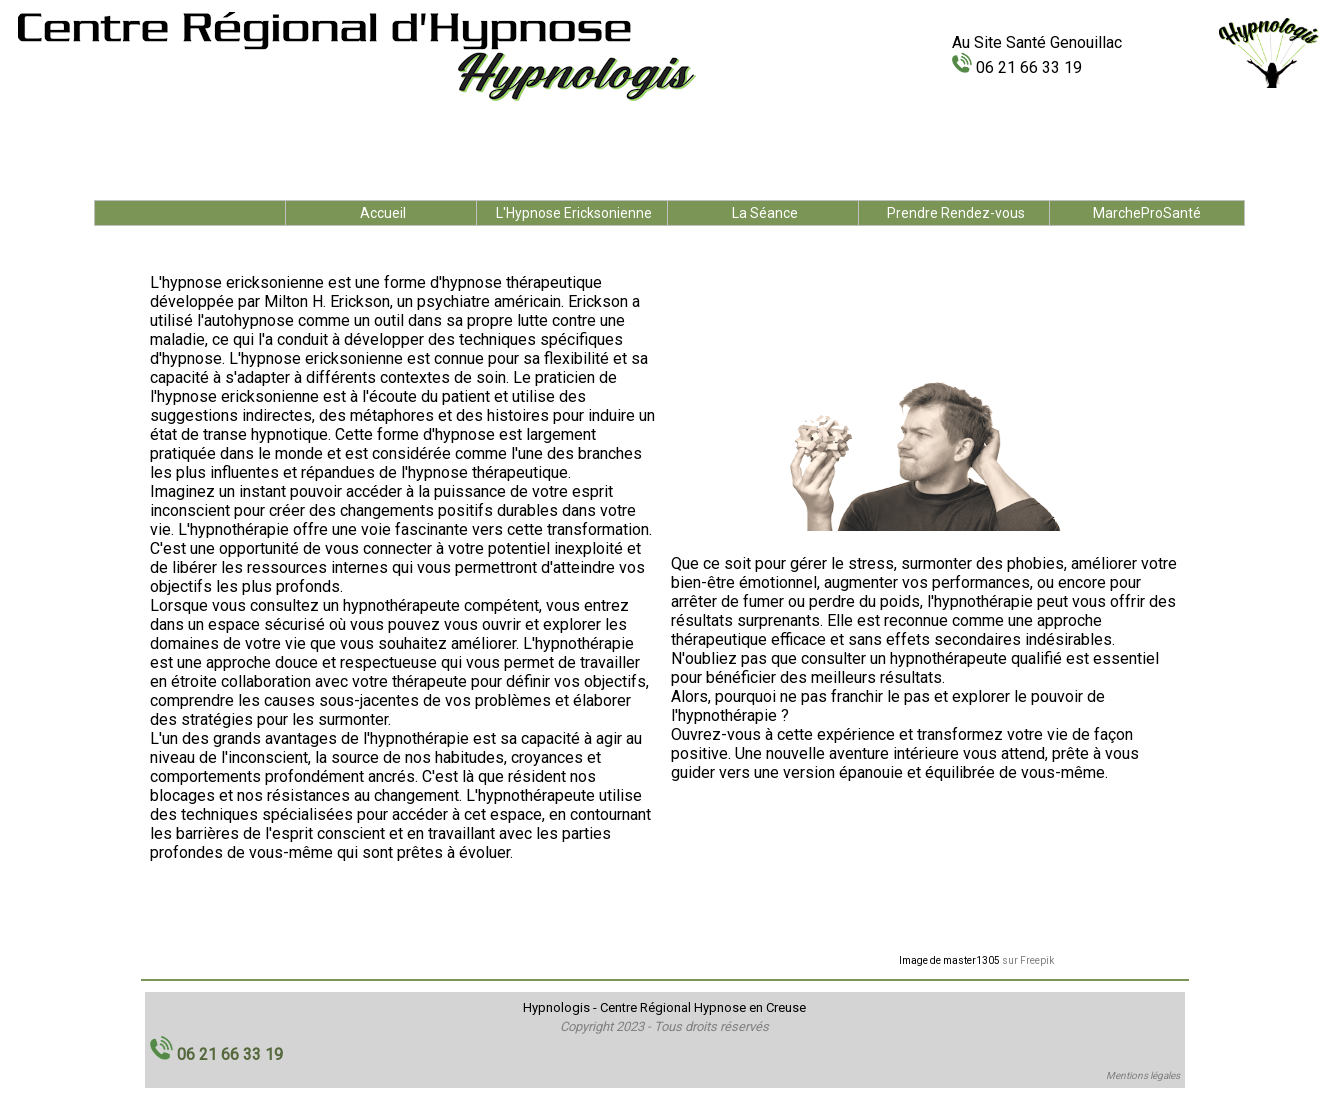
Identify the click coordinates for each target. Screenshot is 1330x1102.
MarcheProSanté (1147, 213)
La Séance (765, 213)
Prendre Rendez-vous (956, 213)
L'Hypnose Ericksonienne (574, 213)
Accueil (383, 213)
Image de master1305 (949, 960)
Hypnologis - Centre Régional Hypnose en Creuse (664, 1007)
